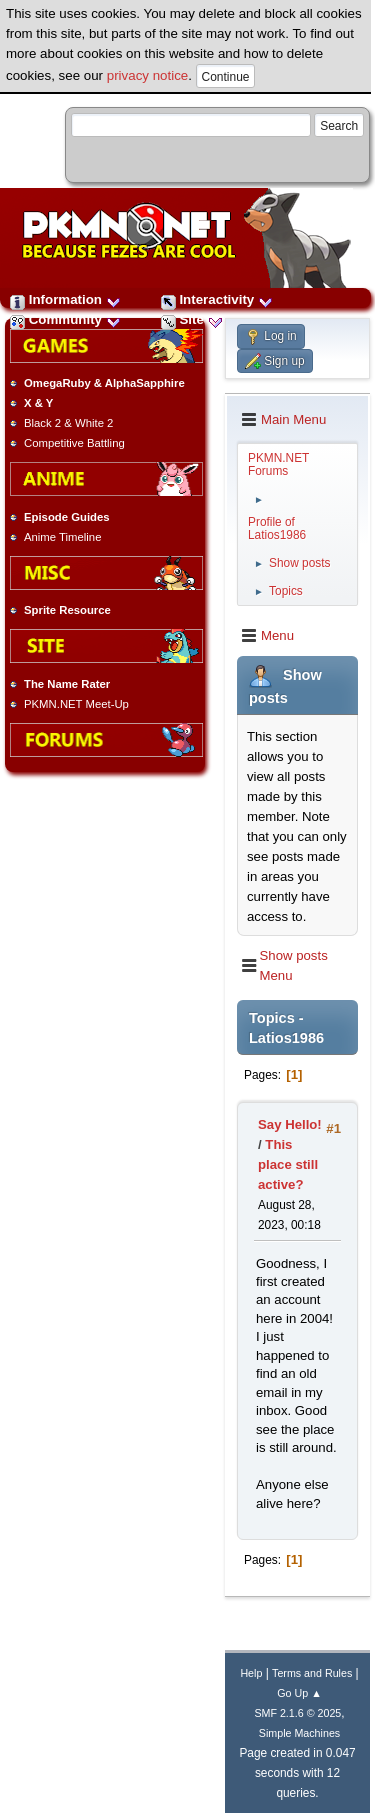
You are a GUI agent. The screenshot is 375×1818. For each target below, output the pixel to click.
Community (65, 319)
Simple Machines (299, 1733)
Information (65, 299)
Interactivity (217, 299)
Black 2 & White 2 (68, 423)
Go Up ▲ (299, 1693)
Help (251, 1673)
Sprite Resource (67, 610)
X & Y (38, 403)
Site (192, 319)
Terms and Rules (312, 1673)
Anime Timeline (62, 537)
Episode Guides (67, 517)
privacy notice (148, 75)
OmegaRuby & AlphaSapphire (104, 383)
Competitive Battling (74, 443)
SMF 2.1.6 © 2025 (297, 1713)
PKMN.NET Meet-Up (76, 704)
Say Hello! (290, 1124)
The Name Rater (67, 684)
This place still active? (288, 1164)
